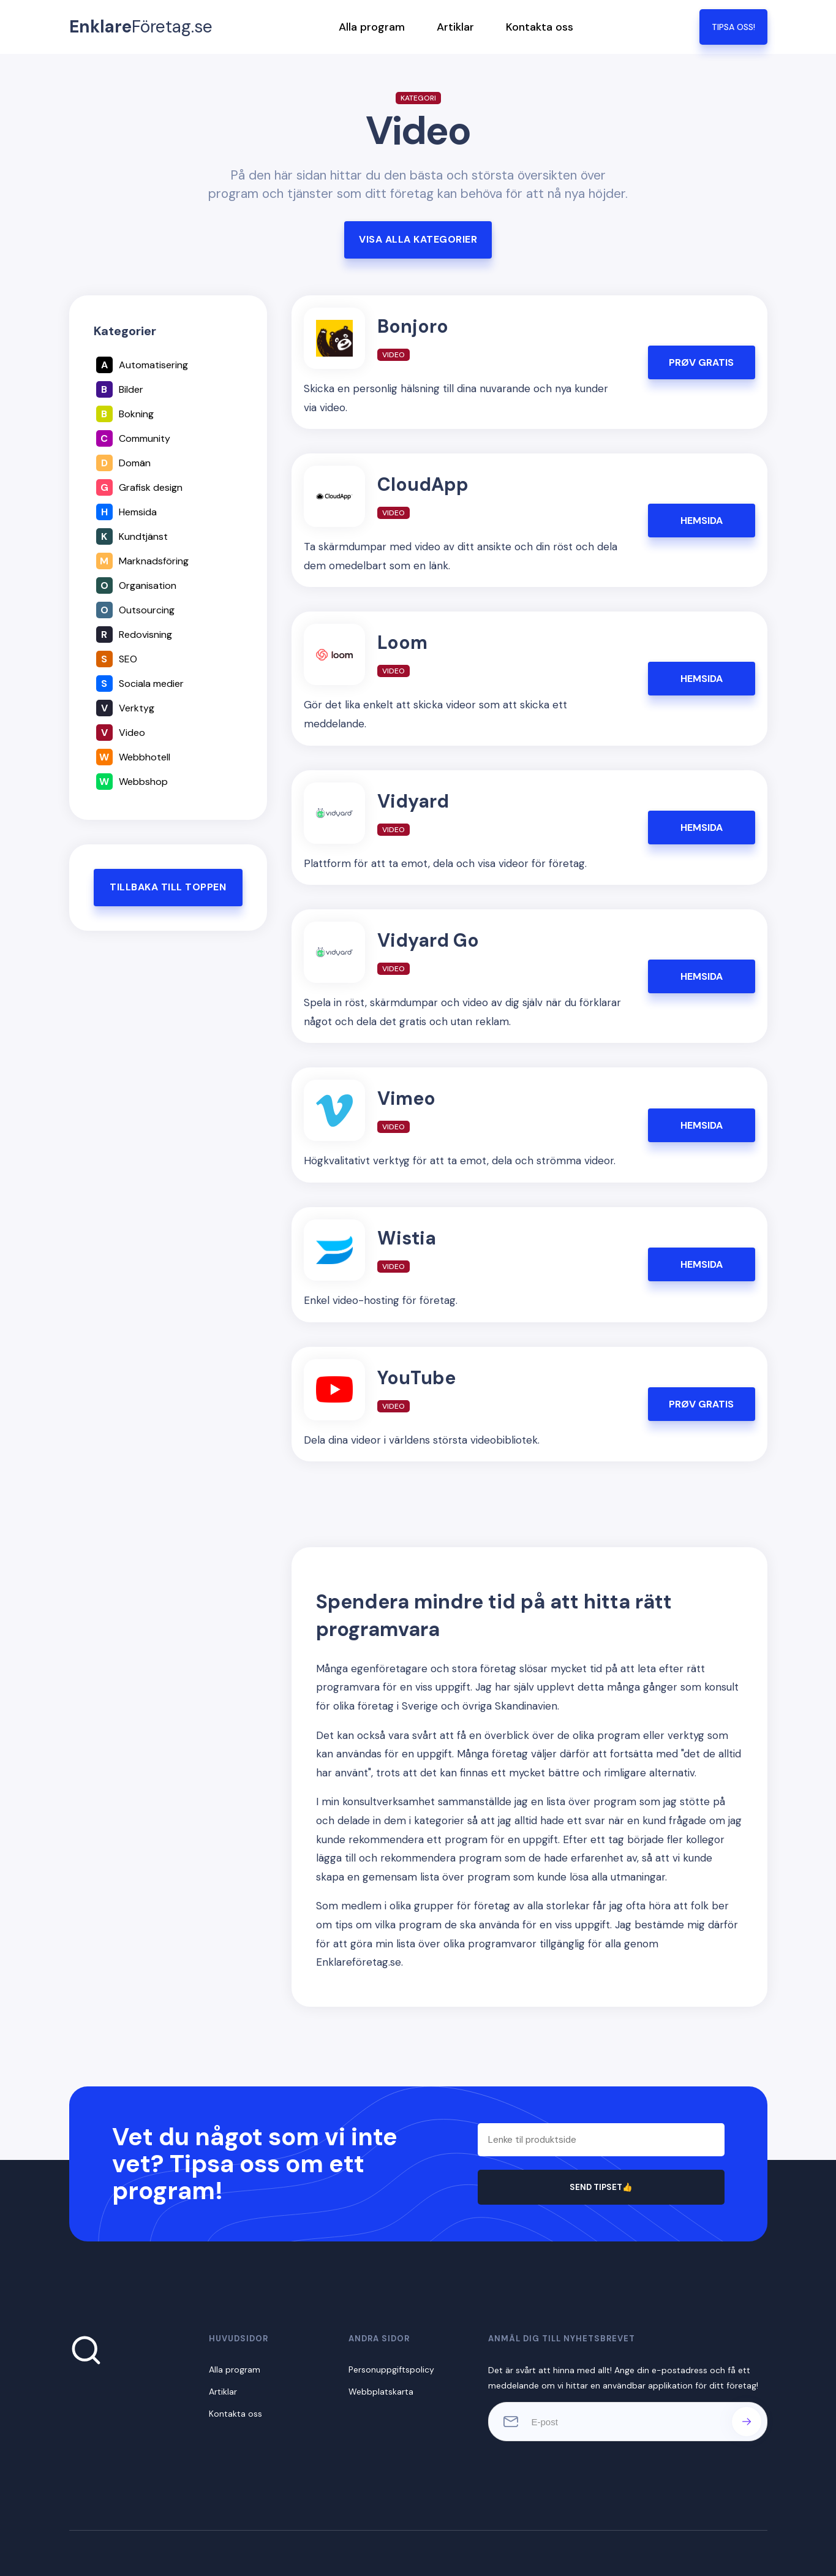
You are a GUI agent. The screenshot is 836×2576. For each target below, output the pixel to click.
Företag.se (141, 27)
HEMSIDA (701, 520)
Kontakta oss (539, 27)
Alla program (372, 27)
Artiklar (455, 27)
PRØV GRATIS (701, 362)
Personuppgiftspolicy (391, 2369)
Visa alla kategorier (418, 239)
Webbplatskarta (380, 2391)
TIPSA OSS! (733, 26)
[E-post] (627, 2421)
